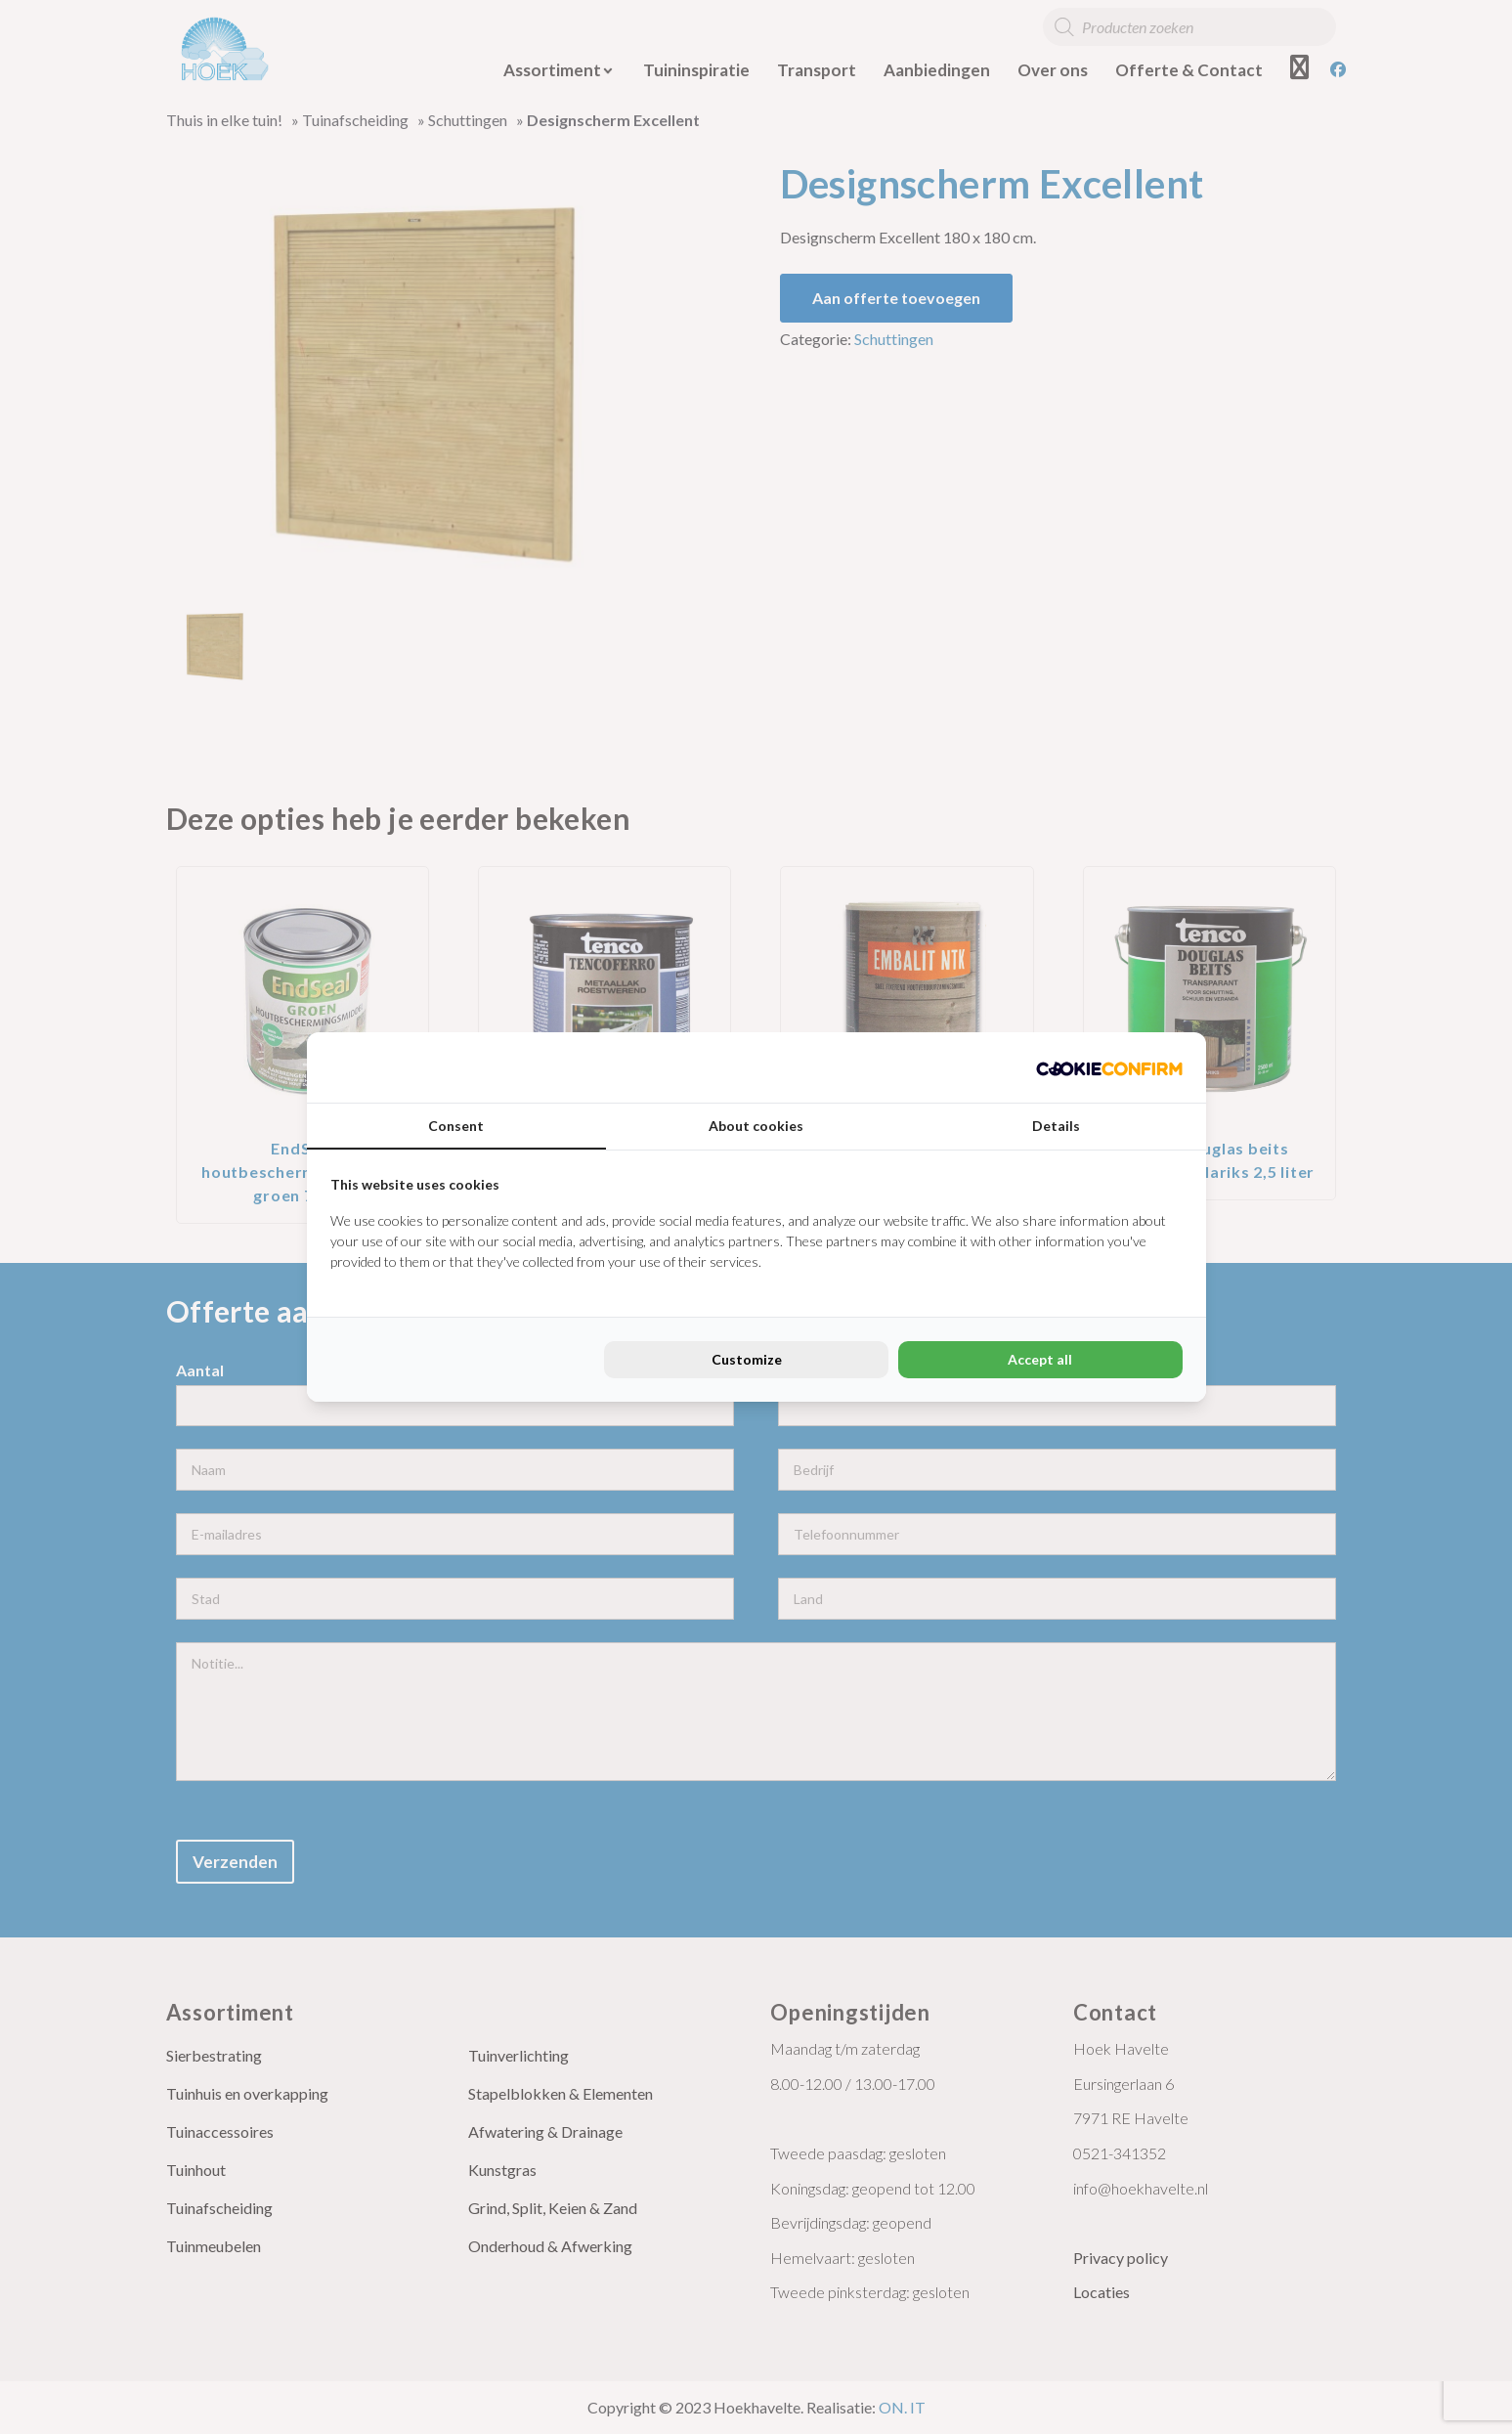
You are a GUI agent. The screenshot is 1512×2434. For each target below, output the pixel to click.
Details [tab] (1056, 1125)
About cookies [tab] (756, 1125)
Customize (747, 1359)
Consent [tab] (456, 1125)
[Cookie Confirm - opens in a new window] (1109, 1067)
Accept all (1040, 1359)
